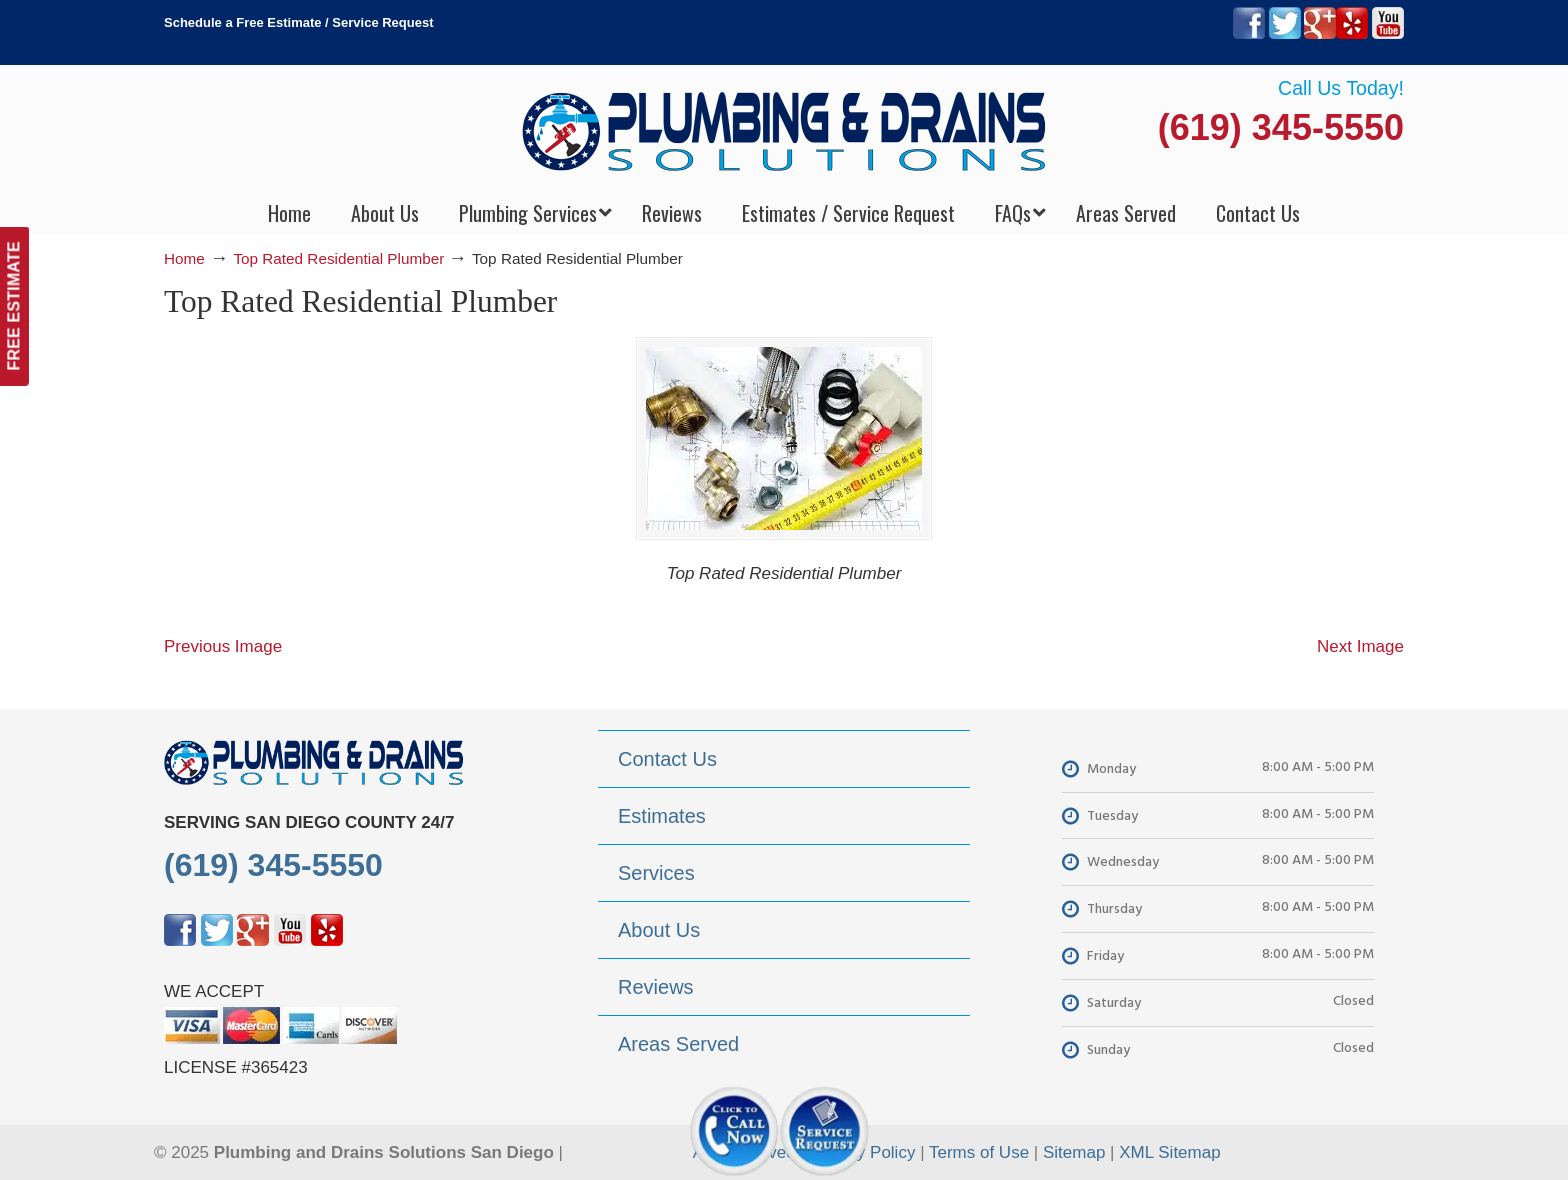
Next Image (1360, 646)
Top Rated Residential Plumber (338, 258)
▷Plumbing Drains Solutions (784, 130)
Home (184, 258)
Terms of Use (979, 1152)
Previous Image (223, 646)
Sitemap (1074, 1152)
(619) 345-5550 (1281, 127)
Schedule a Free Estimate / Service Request (299, 22)
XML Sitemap (1169, 1152)
